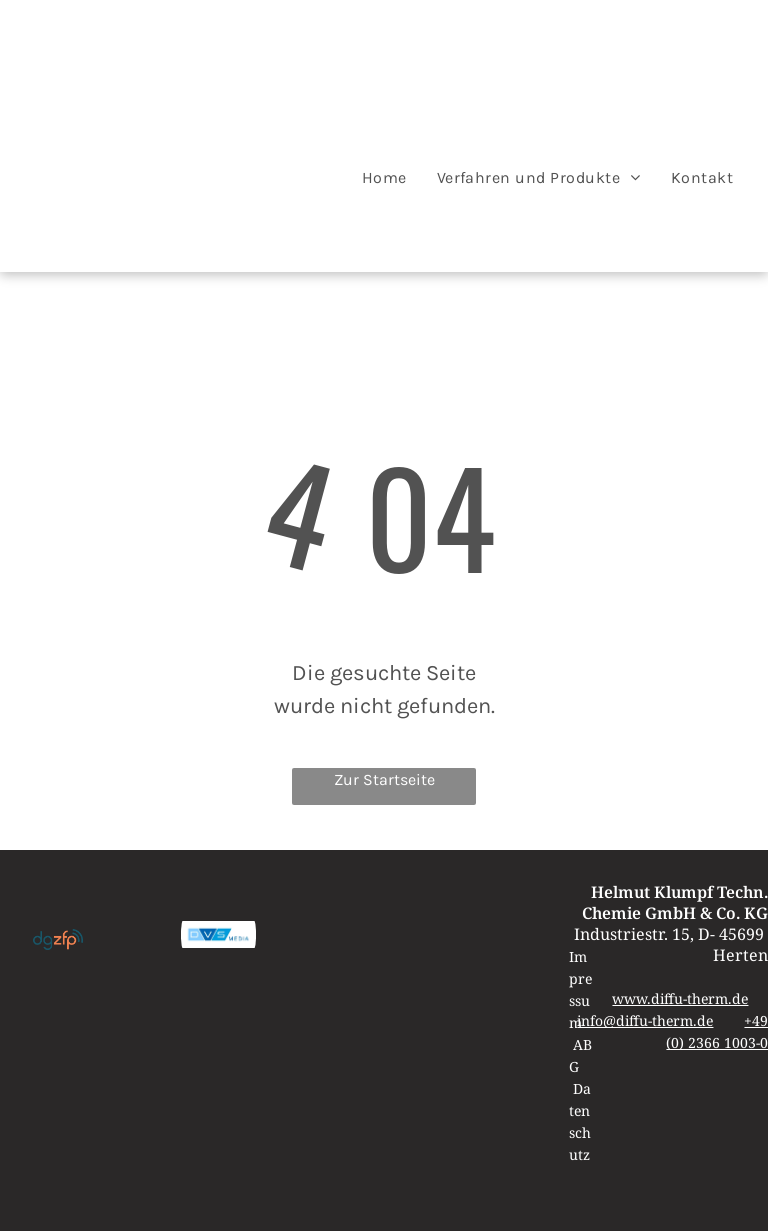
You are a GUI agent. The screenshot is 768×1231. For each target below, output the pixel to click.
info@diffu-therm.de (645, 1020)
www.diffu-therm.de (680, 998)
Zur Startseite (384, 779)
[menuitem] (384, 177)
